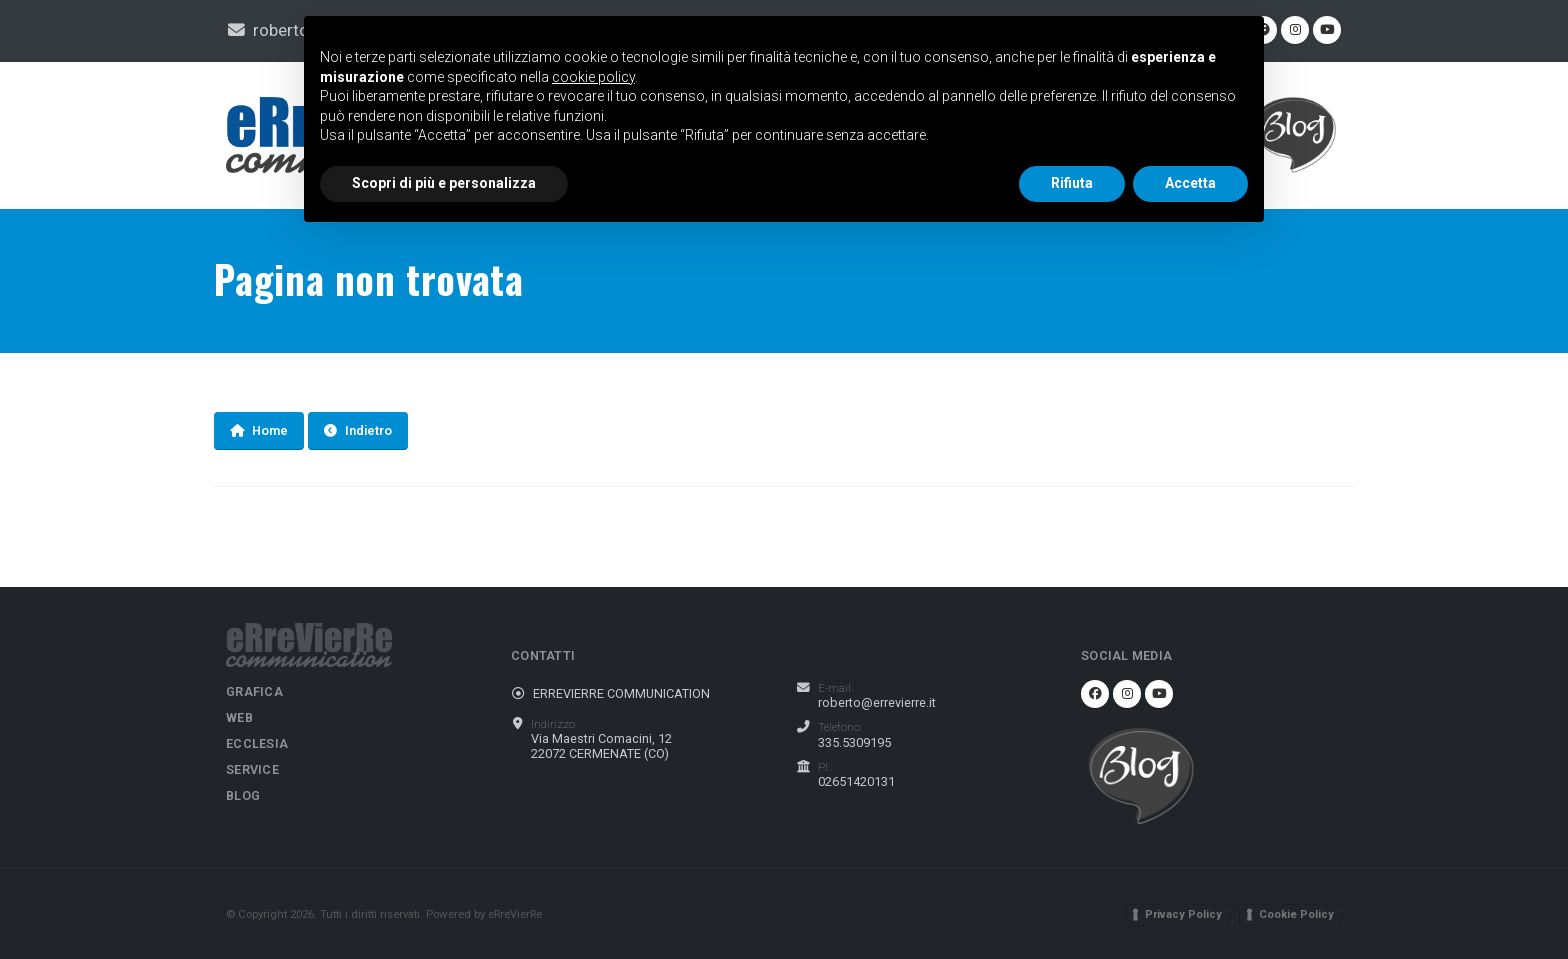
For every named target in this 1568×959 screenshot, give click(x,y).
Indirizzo (553, 724)
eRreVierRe (515, 914)
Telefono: (840, 727)
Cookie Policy (1296, 914)
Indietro (358, 430)
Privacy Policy (1183, 914)
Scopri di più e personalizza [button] (444, 183)
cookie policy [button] (593, 77)
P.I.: (825, 767)
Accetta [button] (1190, 183)
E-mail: (835, 688)
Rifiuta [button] (1072, 183)
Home (259, 430)
